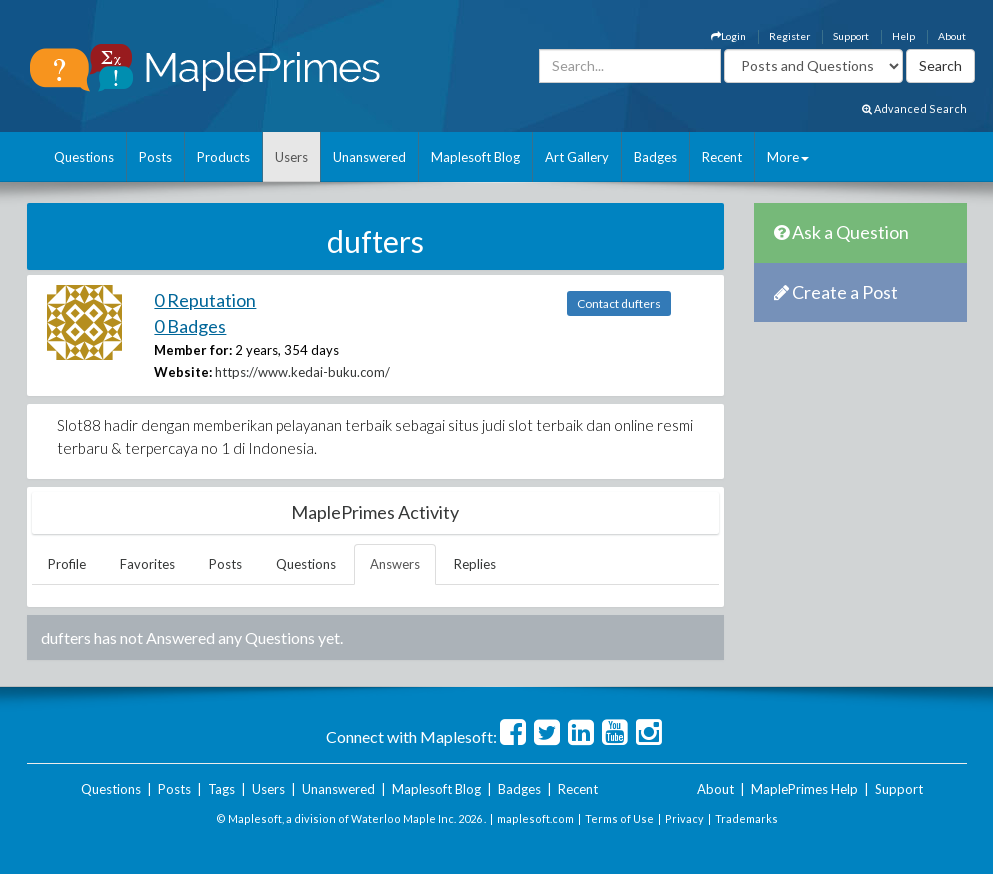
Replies (475, 564)
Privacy (684, 818)
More (788, 157)
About (952, 36)
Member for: (193, 350)
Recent (722, 157)
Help (903, 36)
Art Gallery (577, 157)
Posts (155, 157)
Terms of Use (619, 818)
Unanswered (369, 157)
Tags (221, 789)
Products (223, 157)
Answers (395, 564)
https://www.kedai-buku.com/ (302, 372)
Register (789, 36)
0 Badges (190, 326)
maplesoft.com (535, 818)
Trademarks (746, 818)
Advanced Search (914, 108)
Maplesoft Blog (475, 157)
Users (291, 157)
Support (851, 36)
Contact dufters (619, 303)
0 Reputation (205, 300)
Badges (655, 157)
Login (728, 36)
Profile (67, 564)
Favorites (147, 564)
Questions (84, 157)
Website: (183, 372)
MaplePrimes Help (804, 789)
